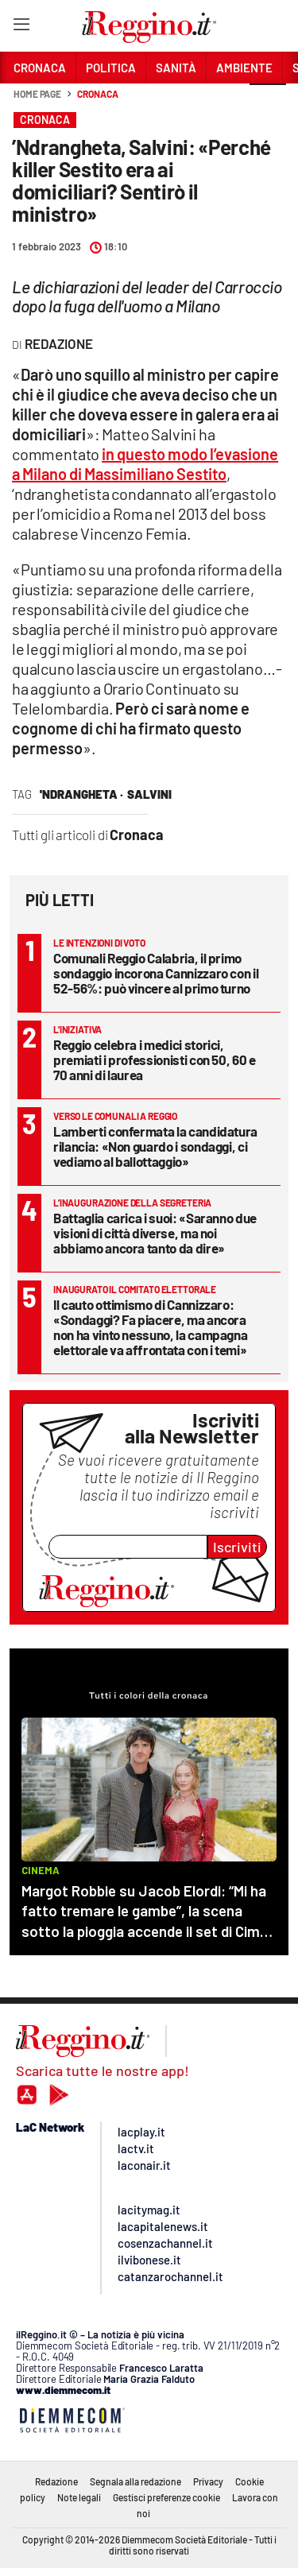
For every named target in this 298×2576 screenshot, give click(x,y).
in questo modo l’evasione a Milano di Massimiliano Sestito (145, 463)
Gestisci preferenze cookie (166, 2497)
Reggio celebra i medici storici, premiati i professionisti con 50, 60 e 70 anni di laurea (154, 1059)
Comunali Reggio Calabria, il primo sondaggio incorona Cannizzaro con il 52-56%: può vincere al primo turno (155, 973)
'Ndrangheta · (81, 794)
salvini (149, 794)
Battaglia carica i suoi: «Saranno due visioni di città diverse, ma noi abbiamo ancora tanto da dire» (155, 1233)
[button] (268, 102)
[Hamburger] (21, 27)
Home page (37, 93)
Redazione (56, 2481)
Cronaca (97, 93)
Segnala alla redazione (135, 2481)
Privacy (208, 2481)
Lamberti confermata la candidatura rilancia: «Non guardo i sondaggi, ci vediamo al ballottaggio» (155, 1146)
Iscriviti (237, 1546)
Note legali (79, 2497)
